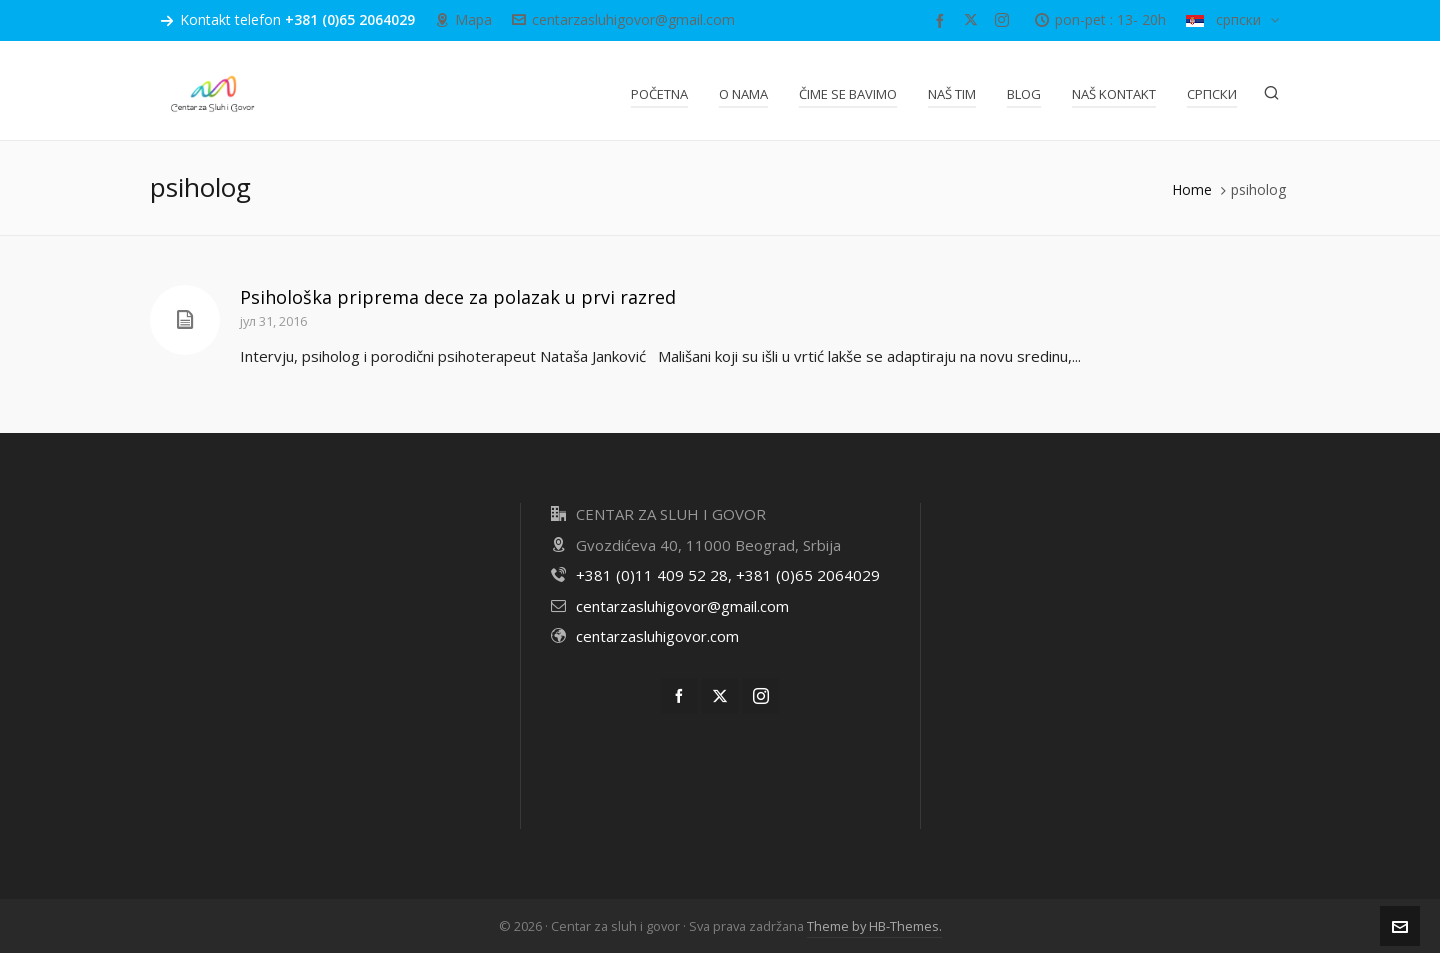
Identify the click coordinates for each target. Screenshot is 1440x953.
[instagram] (1005, 20)
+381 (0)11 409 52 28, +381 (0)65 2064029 (728, 575)
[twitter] (974, 20)
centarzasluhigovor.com (657, 636)
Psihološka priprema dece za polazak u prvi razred (458, 297)
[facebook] (943, 20)
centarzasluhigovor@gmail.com (623, 19)
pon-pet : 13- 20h (1100, 19)
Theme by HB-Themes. (874, 926)
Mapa (463, 19)
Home (1192, 189)
